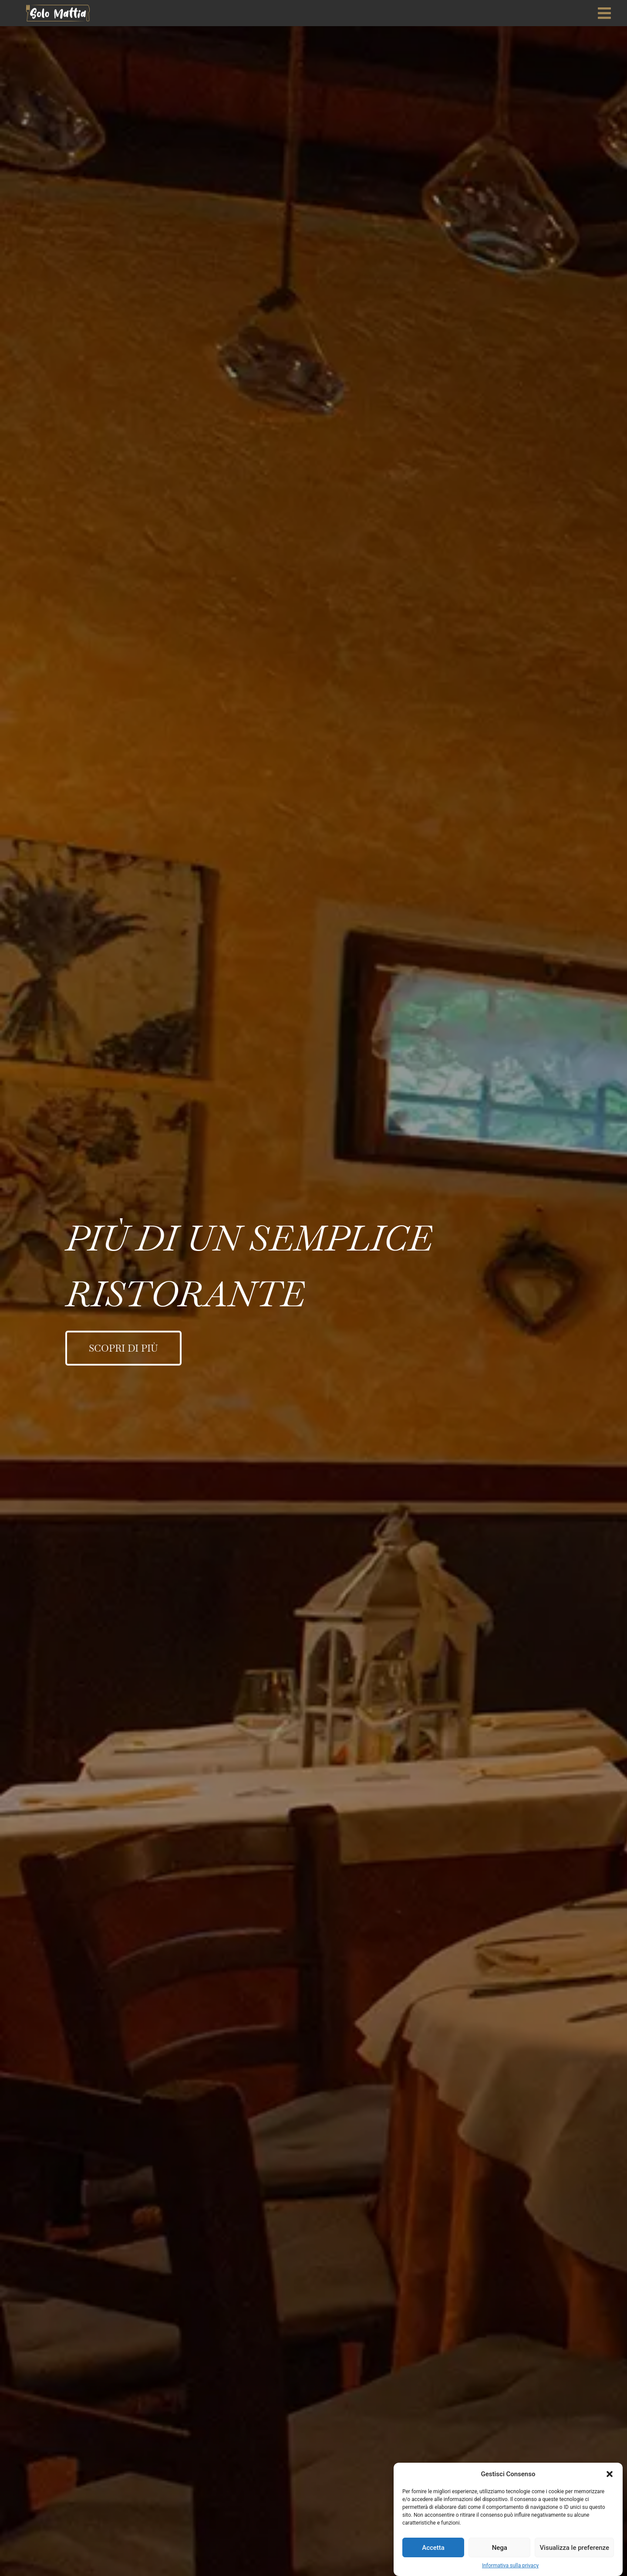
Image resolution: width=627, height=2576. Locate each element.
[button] (609, 2474)
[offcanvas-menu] (604, 13)
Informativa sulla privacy (510, 2565)
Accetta (433, 2548)
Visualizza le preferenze (574, 2548)
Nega (499, 2548)
